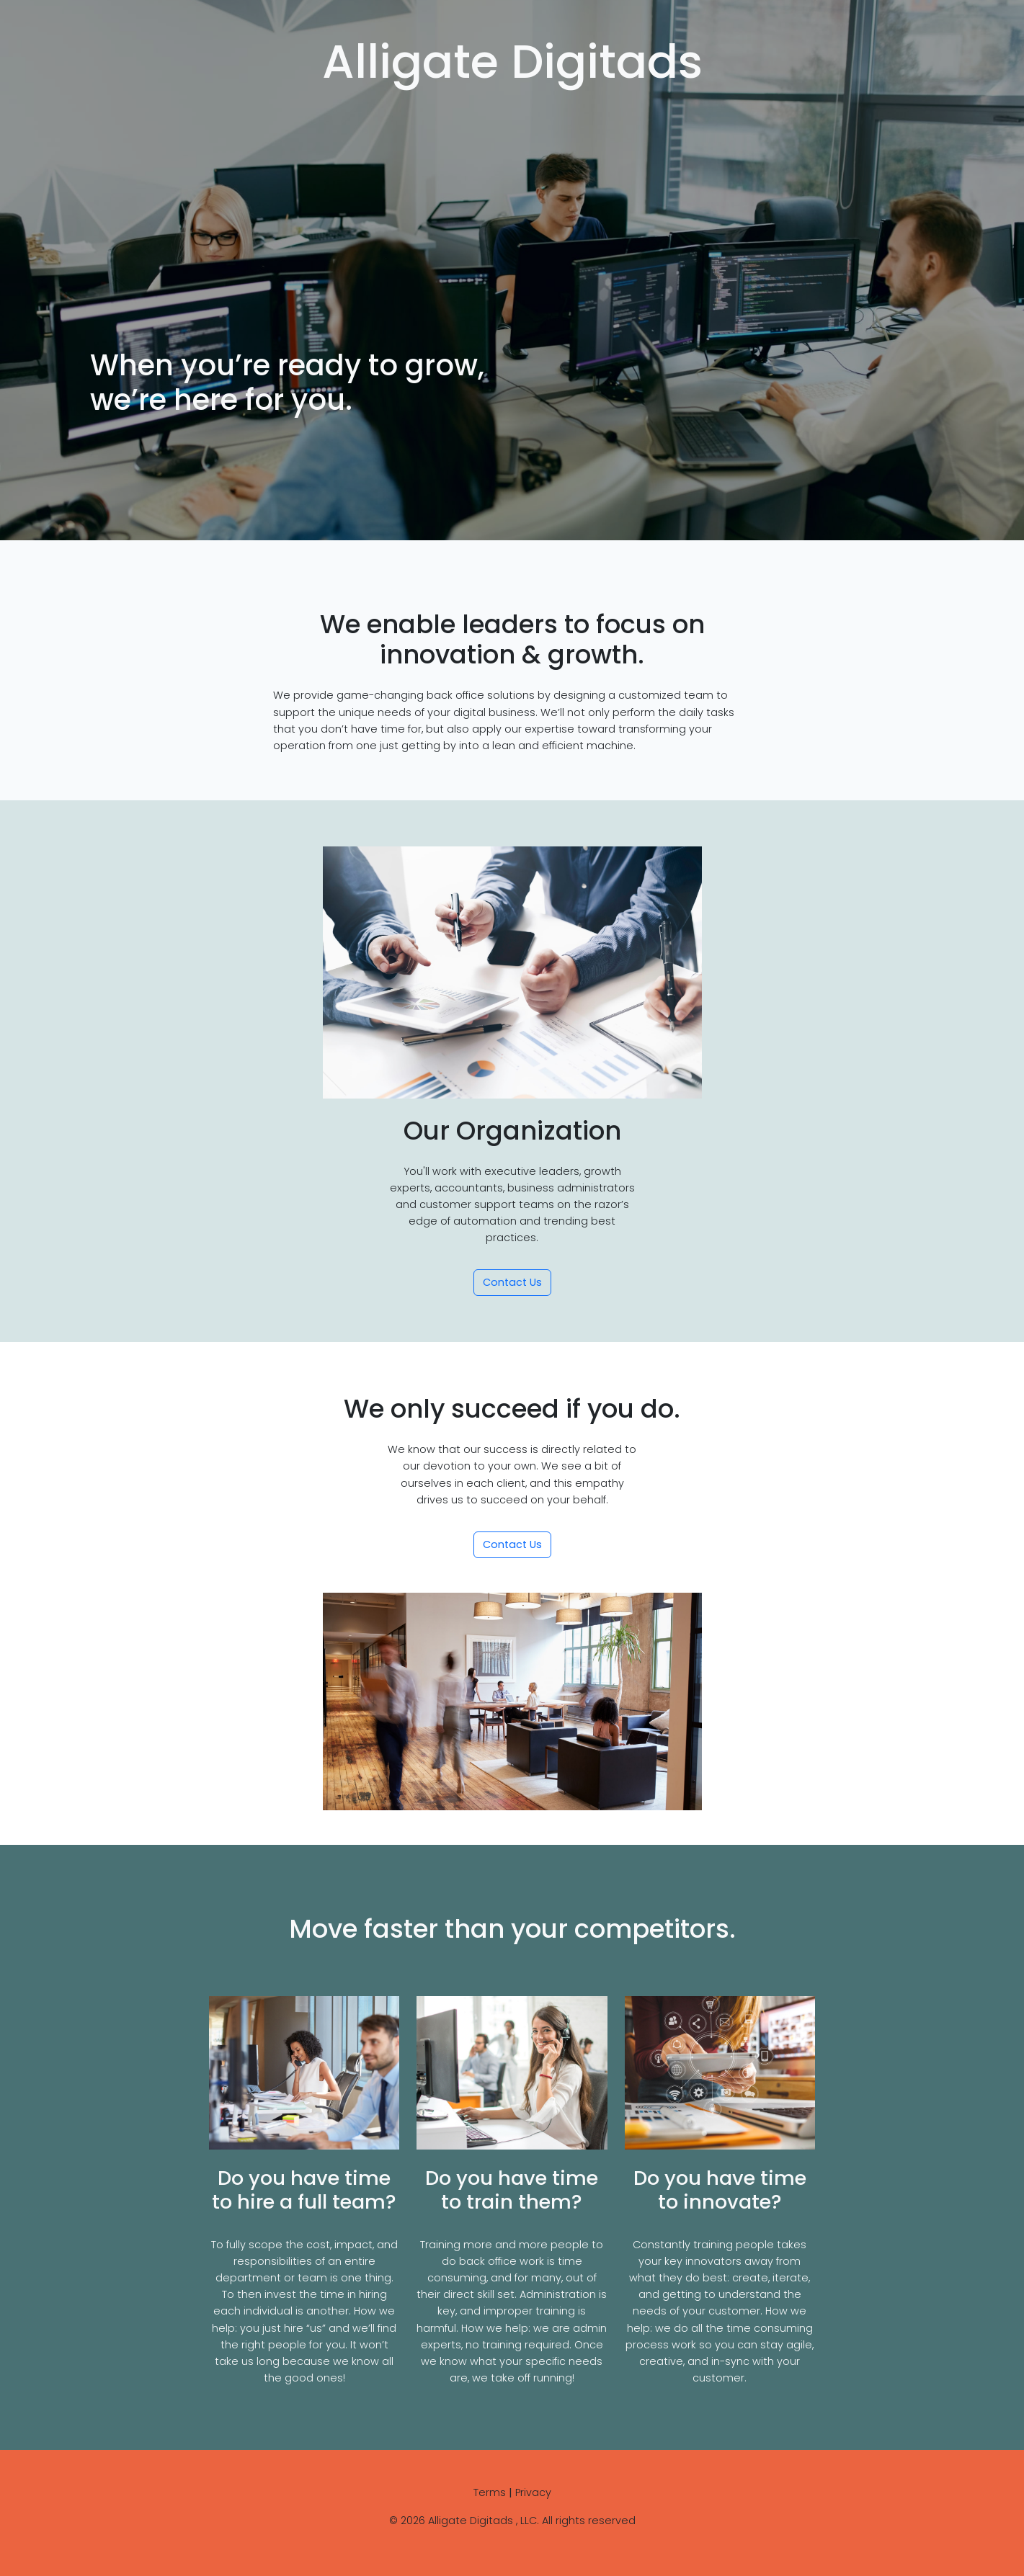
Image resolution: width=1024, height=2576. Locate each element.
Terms (489, 2492)
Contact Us (512, 1282)
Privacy (533, 2492)
